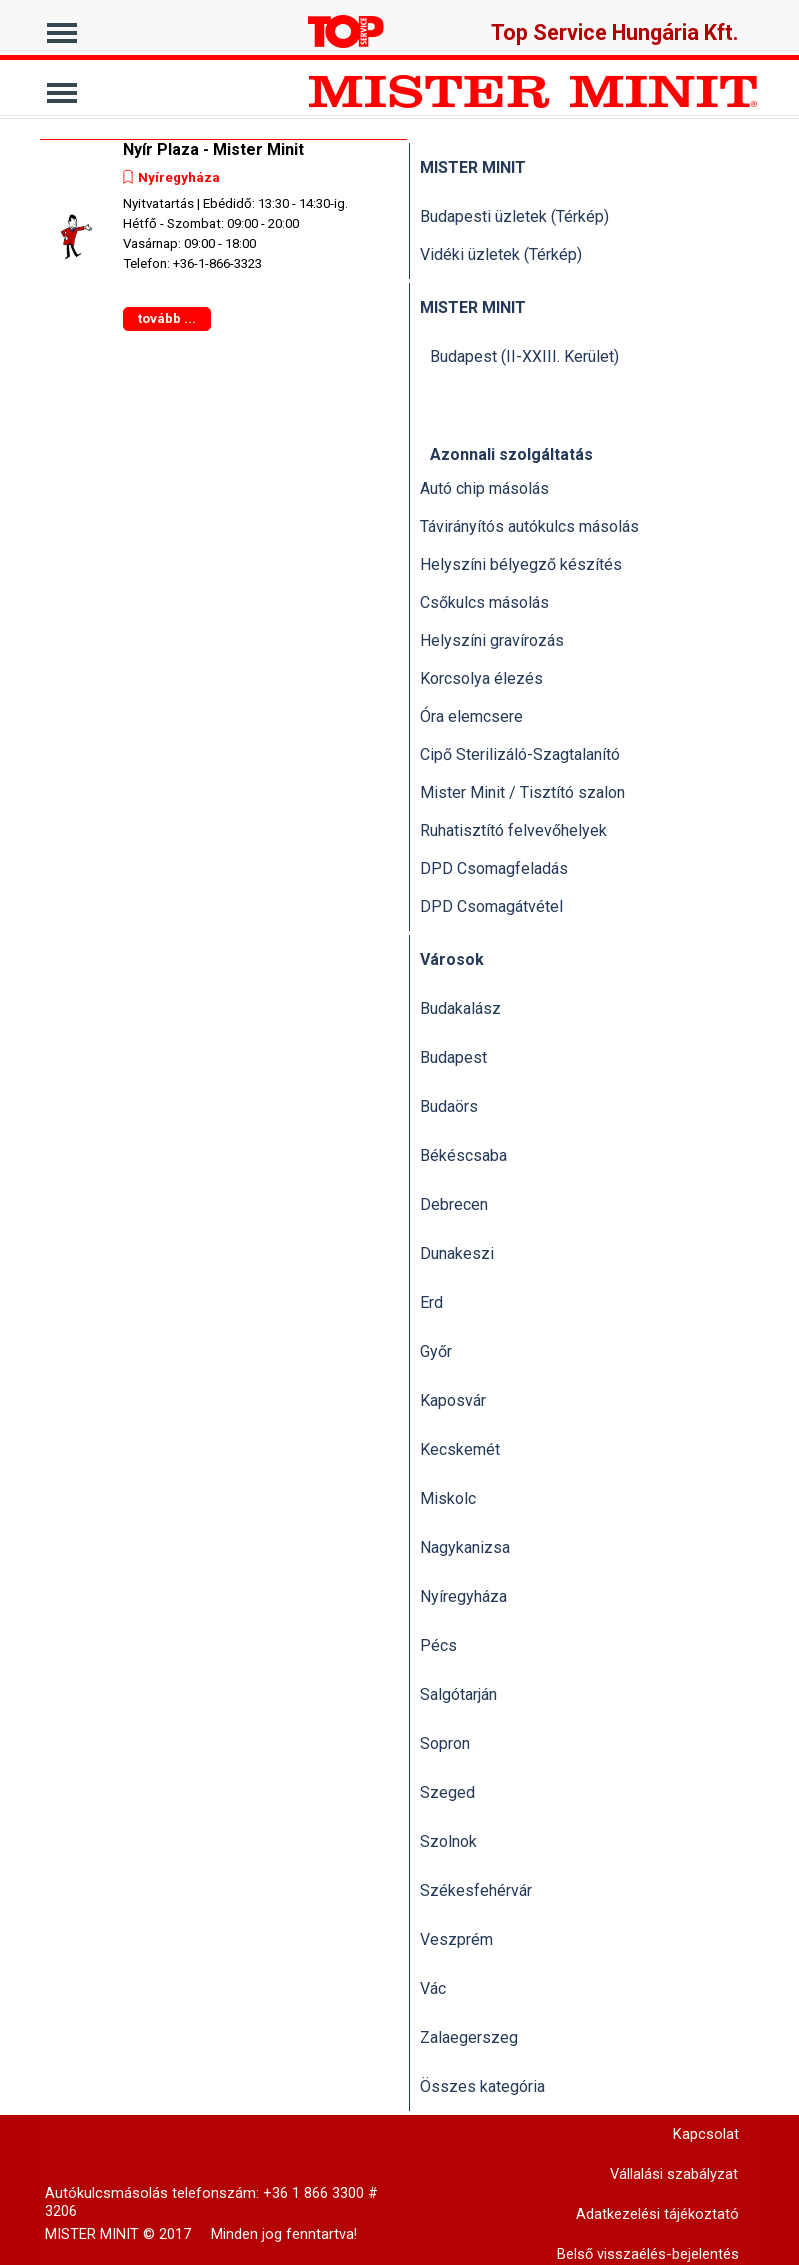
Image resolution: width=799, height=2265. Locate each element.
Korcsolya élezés (481, 678)
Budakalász (460, 1008)
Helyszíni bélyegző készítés (521, 564)
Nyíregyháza (179, 177)
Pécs (438, 1645)
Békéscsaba (463, 1155)
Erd (431, 1302)
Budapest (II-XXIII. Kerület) (524, 356)
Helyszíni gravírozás (492, 640)
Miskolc (448, 1498)
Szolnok (448, 1841)
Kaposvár (453, 1400)
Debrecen (454, 1204)
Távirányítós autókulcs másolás (529, 526)
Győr (436, 1351)
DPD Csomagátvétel (491, 906)
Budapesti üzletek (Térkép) (514, 216)
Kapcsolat (706, 2134)
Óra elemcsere (471, 716)
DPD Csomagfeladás (494, 868)
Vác (433, 1988)
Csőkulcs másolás (484, 602)
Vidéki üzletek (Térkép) (501, 254)
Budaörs (449, 1106)
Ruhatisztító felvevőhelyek (513, 830)
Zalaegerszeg (469, 2037)
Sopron (445, 1743)
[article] (223, 236)
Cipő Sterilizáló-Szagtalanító (520, 754)
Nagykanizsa (465, 1547)
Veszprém (456, 1939)
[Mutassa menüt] (62, 27)
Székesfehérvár (476, 1890)
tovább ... (167, 318)
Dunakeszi (457, 1253)
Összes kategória (482, 2086)
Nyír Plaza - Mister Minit (213, 149)
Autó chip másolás (484, 488)
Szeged (447, 1792)
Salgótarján (458, 1694)
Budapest (453, 1057)
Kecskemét (460, 1449)
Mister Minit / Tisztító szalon (522, 792)
